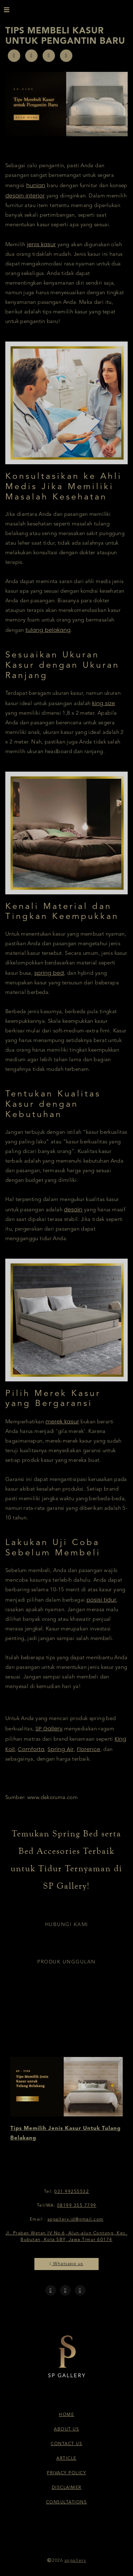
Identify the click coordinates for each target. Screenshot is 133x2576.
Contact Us (66, 2444)
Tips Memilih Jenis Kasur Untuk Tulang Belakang (65, 2133)
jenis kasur (41, 244)
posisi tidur (101, 1599)
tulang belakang (48, 630)
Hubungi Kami (66, 1924)
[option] (66, 2100)
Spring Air (61, 1749)
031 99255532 (71, 2192)
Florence (88, 1749)
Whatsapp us (66, 2264)
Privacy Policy (66, 2473)
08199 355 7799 (76, 2206)
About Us (66, 2429)
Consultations (66, 2502)
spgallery (76, 2561)
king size (103, 703)
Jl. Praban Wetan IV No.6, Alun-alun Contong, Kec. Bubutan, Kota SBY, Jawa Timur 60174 (67, 2236)
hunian (35, 185)
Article (66, 2458)
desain (73, 1209)
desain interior (25, 195)
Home (66, 2415)
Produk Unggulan (66, 1961)
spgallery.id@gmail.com (76, 2219)
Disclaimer (67, 2488)
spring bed (49, 973)
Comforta (31, 1749)
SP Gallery (49, 1728)
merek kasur (62, 1421)
